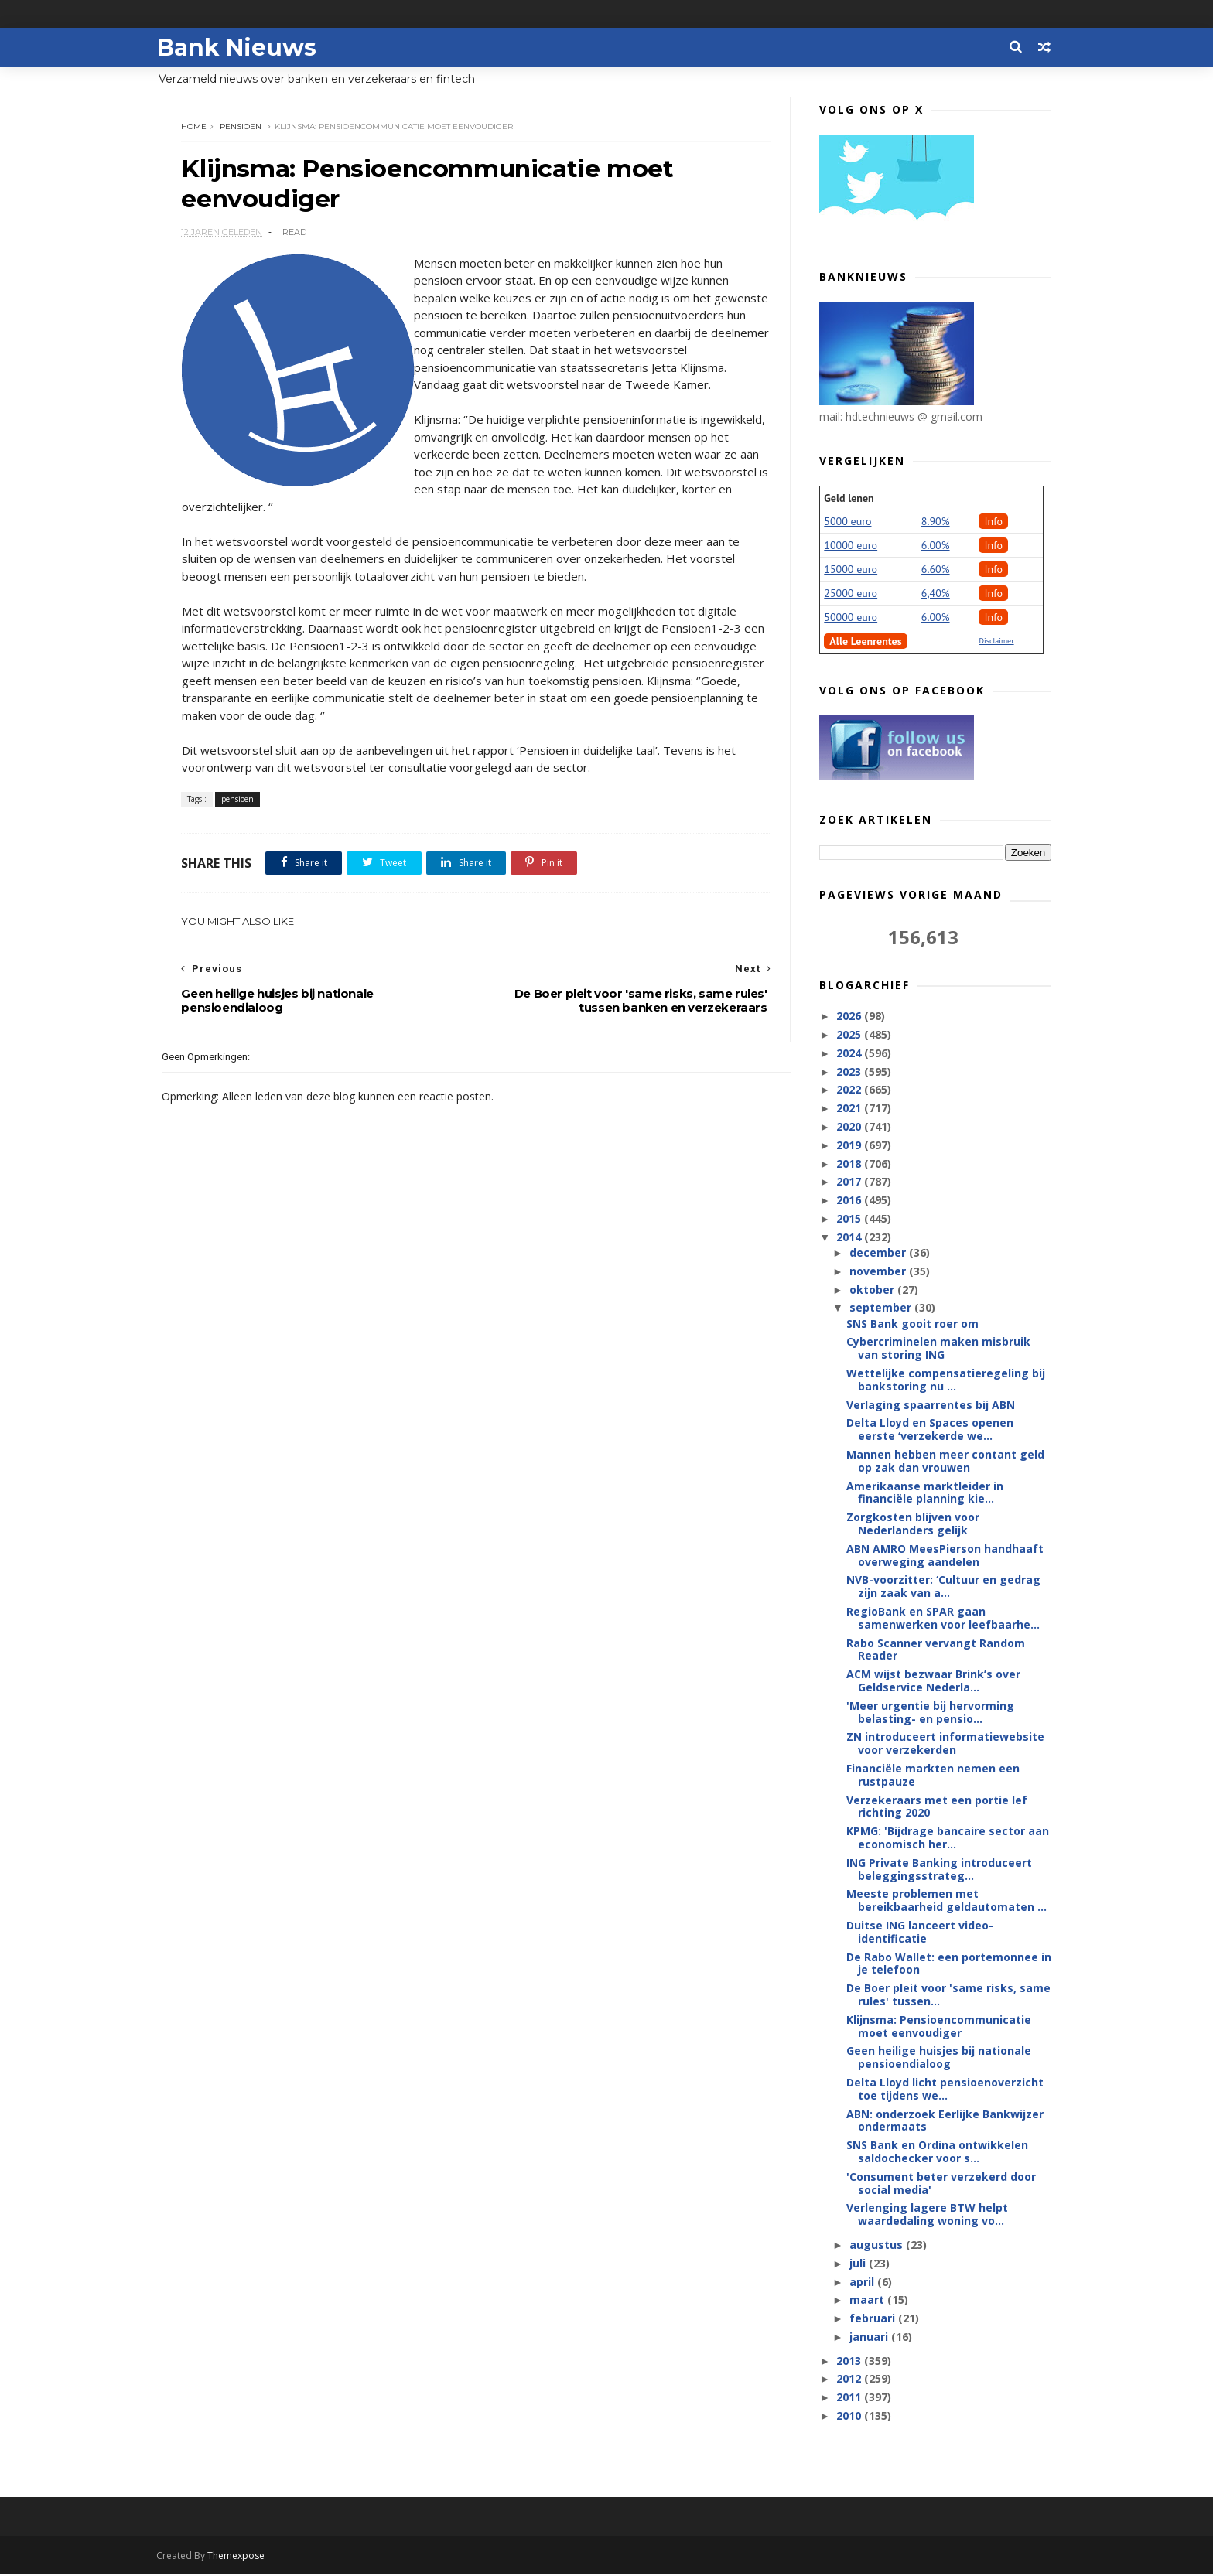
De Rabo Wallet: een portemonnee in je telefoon (948, 1964)
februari (873, 2319)
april (862, 2281)
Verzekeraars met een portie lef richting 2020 (936, 1807)
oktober (873, 1290)
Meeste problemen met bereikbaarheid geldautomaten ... (946, 1901)
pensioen (241, 127)
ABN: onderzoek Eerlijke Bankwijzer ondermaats (945, 2121)
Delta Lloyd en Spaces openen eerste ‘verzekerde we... (929, 1430)
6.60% (935, 570)
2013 (850, 2361)
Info (993, 522)
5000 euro (847, 522)
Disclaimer (996, 641)
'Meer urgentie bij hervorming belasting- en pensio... (930, 1713)
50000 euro (850, 618)
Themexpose (241, 2557)
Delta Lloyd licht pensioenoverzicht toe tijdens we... (945, 2089)
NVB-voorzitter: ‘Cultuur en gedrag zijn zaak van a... (943, 1587)
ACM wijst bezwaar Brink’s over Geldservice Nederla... (933, 1681)
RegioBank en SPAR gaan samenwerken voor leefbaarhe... (943, 1619)
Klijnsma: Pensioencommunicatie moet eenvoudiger (938, 2027)
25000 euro (850, 594)
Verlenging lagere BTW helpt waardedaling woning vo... (927, 2215)
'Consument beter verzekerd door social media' (941, 2184)
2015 (850, 1219)
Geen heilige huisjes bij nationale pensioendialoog (938, 2058)
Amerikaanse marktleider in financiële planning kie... (924, 1493)
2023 (850, 1072)
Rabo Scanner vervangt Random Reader (935, 1650)
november (878, 1271)
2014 (850, 1237)
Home (194, 127)
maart (868, 2300)
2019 (850, 1145)
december (878, 1253)
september (881, 1308)
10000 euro (850, 546)
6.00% (935, 546)
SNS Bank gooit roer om (912, 1324)
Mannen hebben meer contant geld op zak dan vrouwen (945, 1462)
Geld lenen (848, 499)
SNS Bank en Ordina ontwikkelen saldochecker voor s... (937, 2152)
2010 (850, 2416)
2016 (850, 1200)
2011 (850, 2397)
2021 (850, 1108)
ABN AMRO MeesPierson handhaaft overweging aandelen (945, 1556)
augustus (877, 2245)
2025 (850, 1035)
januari (869, 2337)
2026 (850, 1016)
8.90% (935, 522)
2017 (850, 1182)
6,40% (935, 594)
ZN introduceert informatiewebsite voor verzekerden (945, 1744)
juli (858, 2264)
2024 (850, 1053)
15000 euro (850, 570)
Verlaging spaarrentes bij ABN (930, 1405)
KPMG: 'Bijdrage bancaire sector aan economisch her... (947, 1838)
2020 (850, 1127)
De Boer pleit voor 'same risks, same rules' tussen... (948, 1995)
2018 (850, 1163)
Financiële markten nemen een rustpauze (933, 1776)
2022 (850, 1090)
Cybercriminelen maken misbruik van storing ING (938, 1349)
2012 (850, 2379)
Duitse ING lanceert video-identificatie (919, 1933)
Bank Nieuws (241, 46)
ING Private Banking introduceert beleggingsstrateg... (939, 1870)
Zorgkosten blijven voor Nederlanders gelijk (912, 1524)
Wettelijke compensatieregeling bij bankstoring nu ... (945, 1380)
